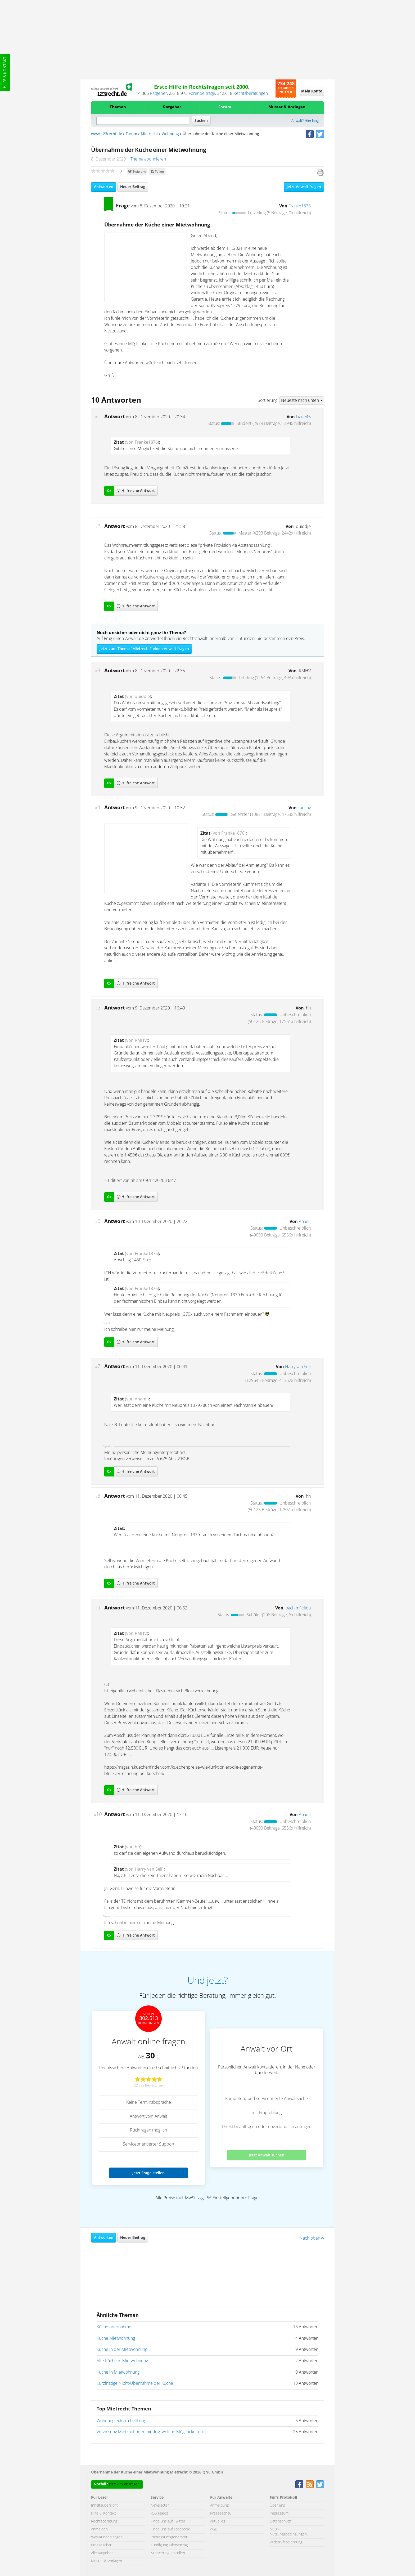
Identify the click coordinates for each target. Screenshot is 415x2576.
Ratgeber (158, 93)
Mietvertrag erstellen (168, 2553)
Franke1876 (299, 206)
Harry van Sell (298, 1367)
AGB (213, 2529)
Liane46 (303, 417)
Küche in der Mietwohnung (122, 2349)
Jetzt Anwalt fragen (304, 187)
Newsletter (160, 2505)
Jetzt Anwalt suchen (267, 2154)
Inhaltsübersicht (104, 2505)
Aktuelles (217, 2521)
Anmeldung (219, 2505)
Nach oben (312, 2238)
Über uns (277, 2505)
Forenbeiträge (202, 93)
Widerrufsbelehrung (286, 2542)
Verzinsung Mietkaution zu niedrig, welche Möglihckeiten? (151, 2432)
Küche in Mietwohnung (118, 2372)
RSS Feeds (159, 2513)
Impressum (279, 2513)
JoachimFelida (298, 1608)
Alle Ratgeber (102, 2553)
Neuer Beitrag (132, 187)
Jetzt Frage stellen (148, 2172)
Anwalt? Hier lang (305, 121)
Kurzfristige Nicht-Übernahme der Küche (135, 2383)
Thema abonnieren (148, 159)
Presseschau (101, 2545)
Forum (224, 107)
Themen (118, 107)
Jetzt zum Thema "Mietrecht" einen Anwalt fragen (144, 649)
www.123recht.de (106, 134)
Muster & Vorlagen (286, 107)
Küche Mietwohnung (116, 2338)
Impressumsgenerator (169, 2537)
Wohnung (170, 134)
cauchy (304, 808)
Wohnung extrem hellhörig (121, 2421)
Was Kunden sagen (107, 2537)
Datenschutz (280, 2521)
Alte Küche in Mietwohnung (122, 2361)
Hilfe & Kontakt (5, 72)
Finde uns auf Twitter (168, 2521)
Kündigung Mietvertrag (169, 2545)
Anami (305, 1222)
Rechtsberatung (104, 2521)
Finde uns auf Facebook (170, 2529)
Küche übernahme (114, 2327)
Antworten (103, 187)
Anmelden (99, 2529)
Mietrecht (149, 134)
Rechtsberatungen (250, 93)
